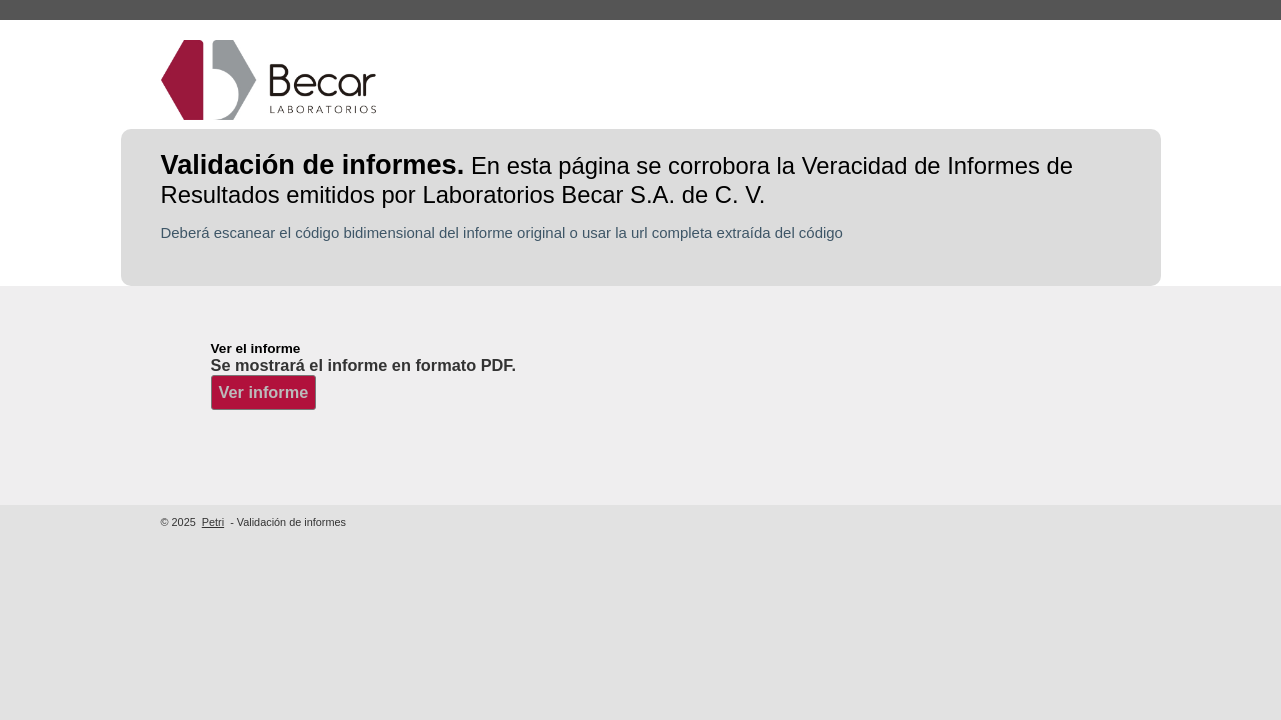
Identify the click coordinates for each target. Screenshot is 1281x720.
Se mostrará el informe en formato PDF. (363, 365)
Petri (213, 522)
